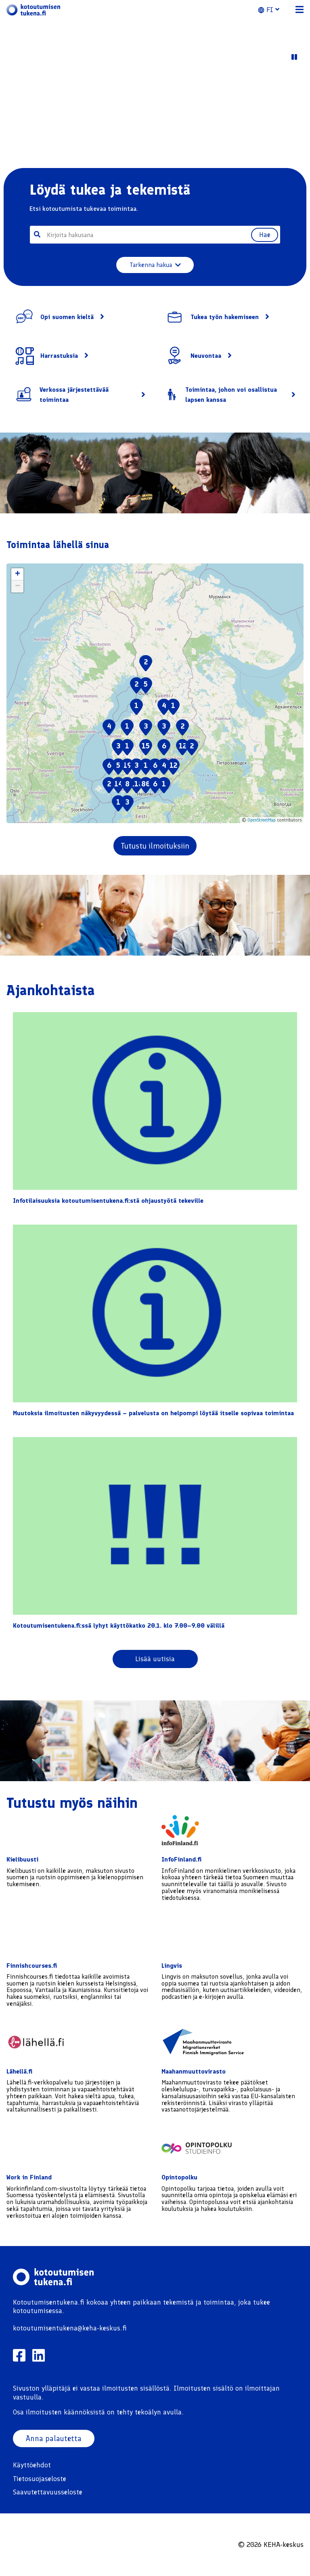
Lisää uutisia (155, 1659)
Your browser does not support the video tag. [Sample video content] (155, 115)
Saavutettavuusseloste (47, 2492)
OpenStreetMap (261, 820)
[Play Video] (294, 57)
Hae (263, 235)
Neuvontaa (206, 356)
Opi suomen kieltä (67, 317)
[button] (273, 10)
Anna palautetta (54, 2439)
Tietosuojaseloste (39, 2478)
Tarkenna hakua (155, 265)
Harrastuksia (59, 356)
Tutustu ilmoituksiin (155, 846)
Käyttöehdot (32, 2465)
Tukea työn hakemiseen (225, 317)
